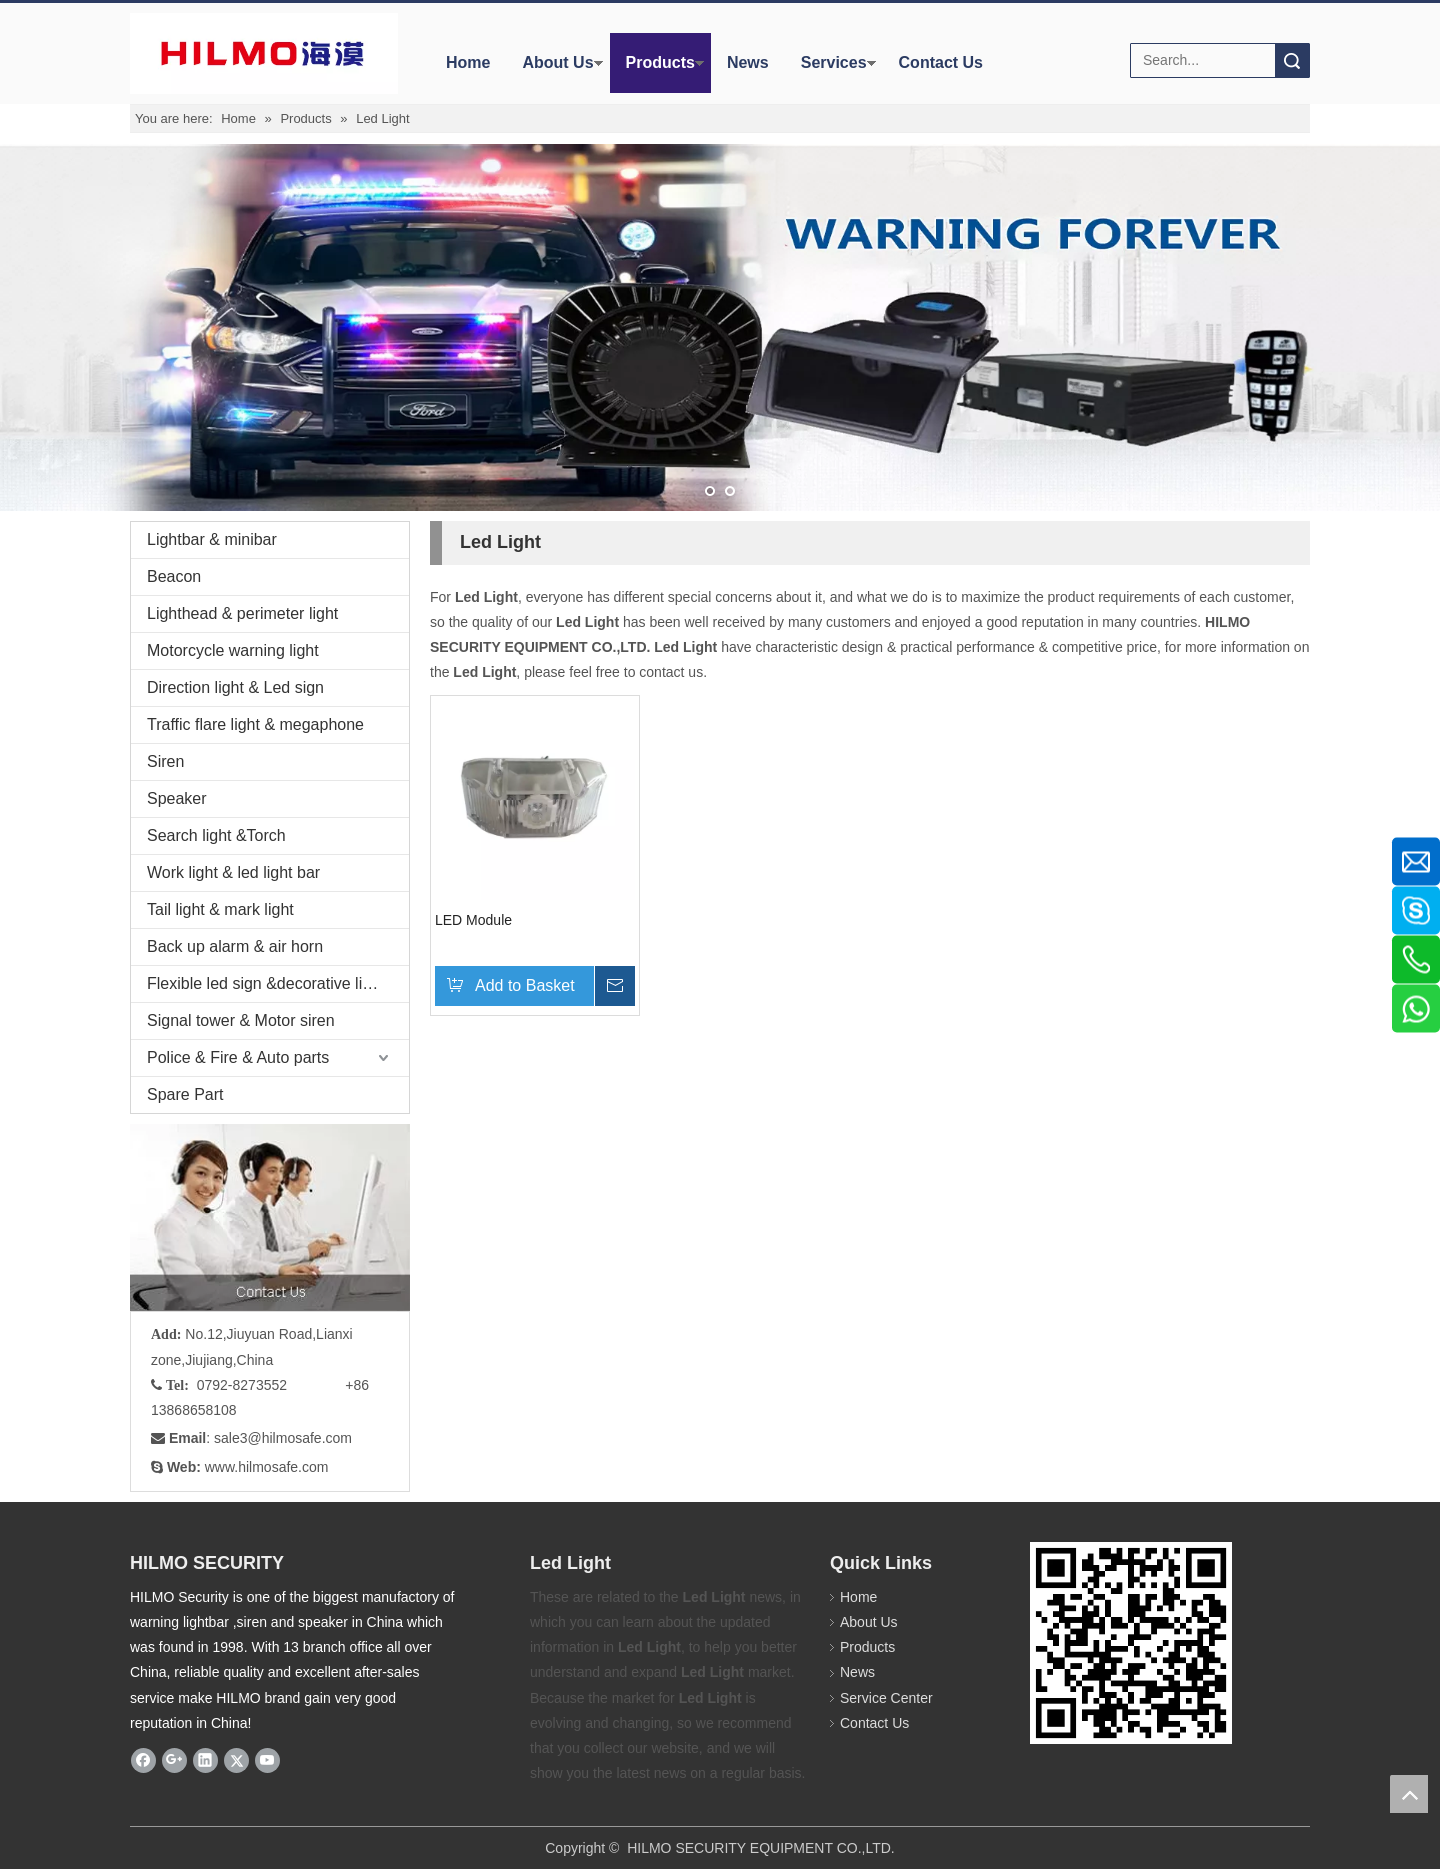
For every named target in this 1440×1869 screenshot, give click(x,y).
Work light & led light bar (233, 872)
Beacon (174, 576)
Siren (165, 761)
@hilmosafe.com (300, 1438)
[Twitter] (236, 1760)
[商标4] (263, 53)
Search (1292, 60)
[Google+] (174, 1760)
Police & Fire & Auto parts (238, 1057)
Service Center (886, 1697)
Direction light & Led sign (235, 687)
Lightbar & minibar (212, 539)
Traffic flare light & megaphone (255, 724)
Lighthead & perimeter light (242, 613)
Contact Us (941, 62)
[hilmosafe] (1131, 1642)
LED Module (473, 920)
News (748, 62)
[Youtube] (267, 1760)
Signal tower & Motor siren (241, 1020)
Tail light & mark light (220, 909)
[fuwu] (270, 1217)
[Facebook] (143, 1760)
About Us (557, 62)
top (1409, 1794)
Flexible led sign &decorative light (265, 983)
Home (468, 62)
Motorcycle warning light (233, 650)
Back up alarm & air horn (235, 946)
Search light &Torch (216, 835)
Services (834, 62)
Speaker (177, 798)
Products (660, 62)
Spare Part (185, 1094)
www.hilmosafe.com (267, 1466)
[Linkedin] (205, 1760)
